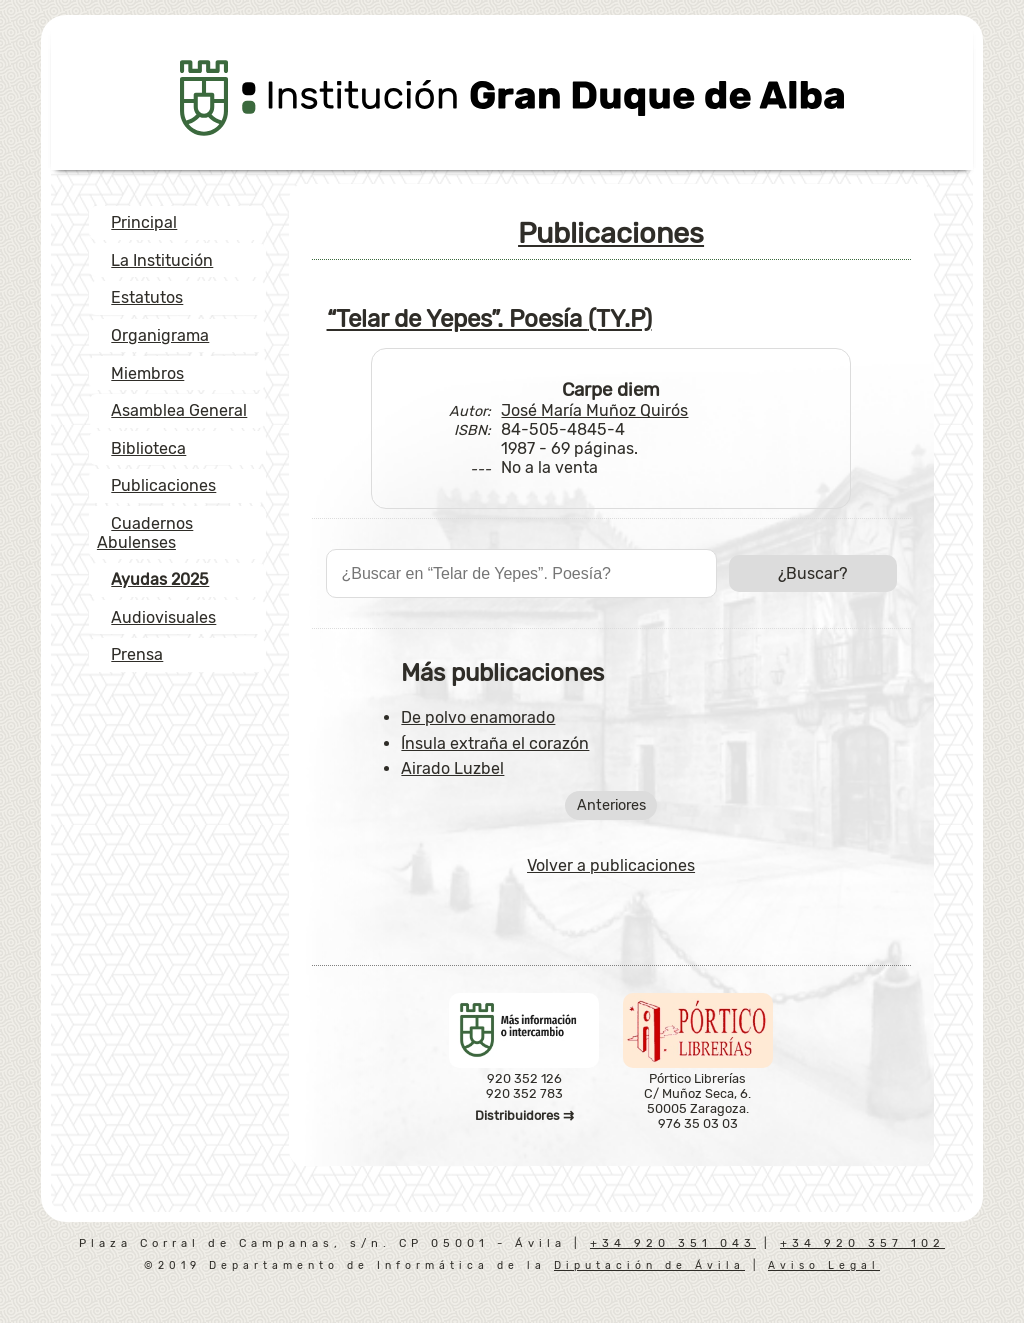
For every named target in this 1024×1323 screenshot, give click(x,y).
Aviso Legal (824, 1265)
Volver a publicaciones (611, 865)
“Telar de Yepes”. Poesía (489, 319)
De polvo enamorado (478, 717)
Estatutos (147, 297)
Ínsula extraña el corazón (495, 743)
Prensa (137, 654)
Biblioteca (148, 448)
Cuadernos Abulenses (145, 533)
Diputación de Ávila (649, 1265)
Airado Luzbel (452, 768)
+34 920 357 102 (862, 1243)
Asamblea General (179, 410)
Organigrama (160, 335)
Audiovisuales (163, 617)
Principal (144, 222)
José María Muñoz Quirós (594, 410)
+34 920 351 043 (673, 1243)
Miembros (147, 373)
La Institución (162, 260)
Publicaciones (163, 485)
